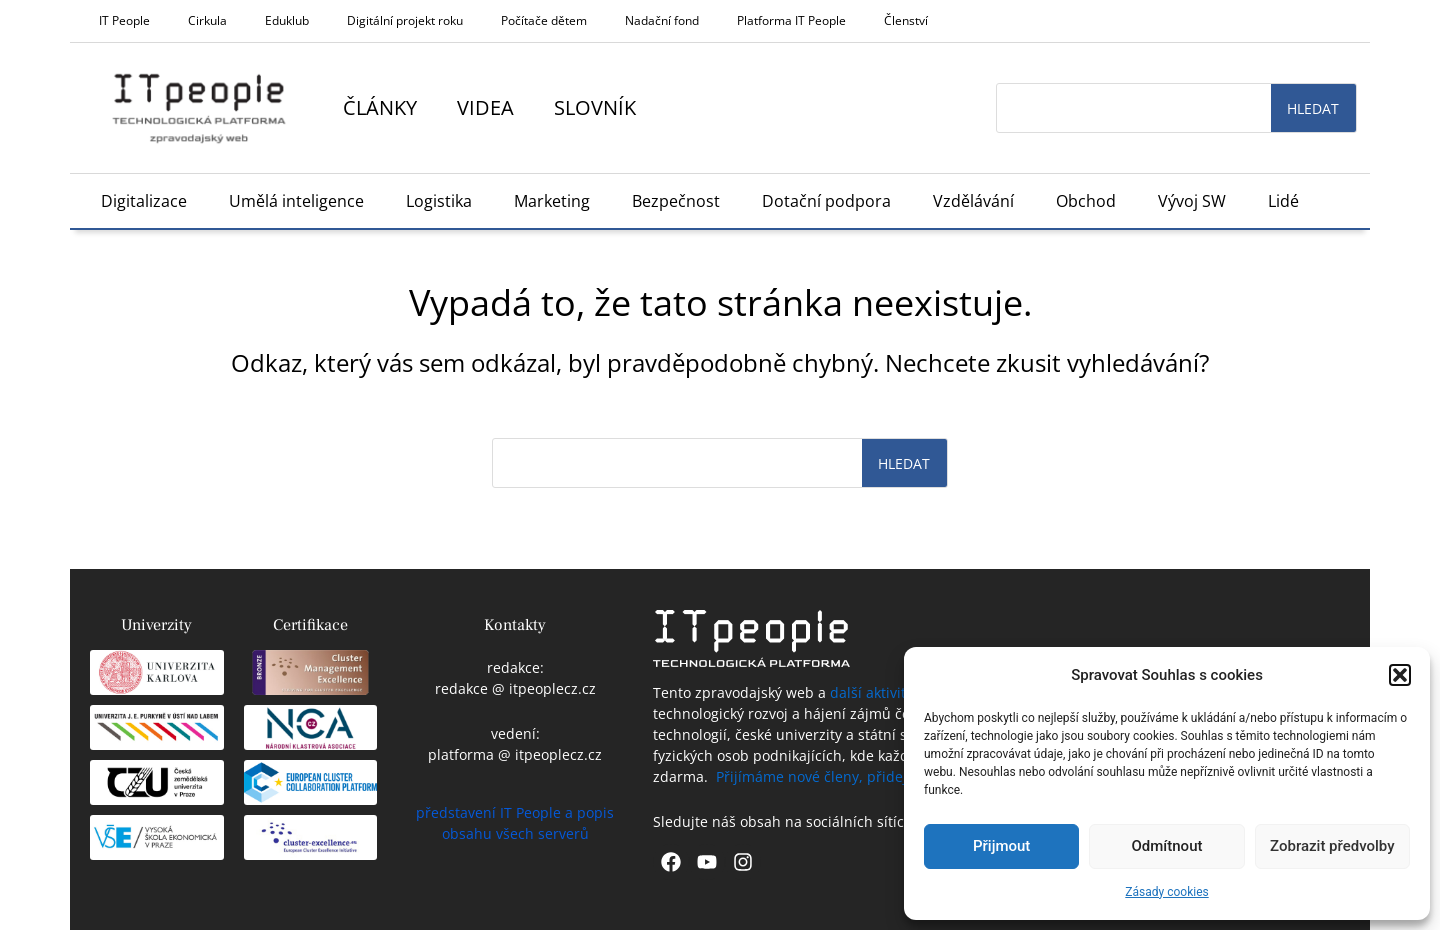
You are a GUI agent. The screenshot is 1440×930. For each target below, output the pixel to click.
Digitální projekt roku (405, 20)
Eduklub (287, 20)
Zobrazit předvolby (1332, 846)
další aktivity (871, 692)
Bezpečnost (676, 201)
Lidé (1283, 201)
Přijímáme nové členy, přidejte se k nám (850, 776)
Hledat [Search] (1313, 108)
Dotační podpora (826, 201)
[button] (1400, 675)
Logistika (439, 201)
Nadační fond (662, 20)
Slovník (595, 107)
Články (380, 107)
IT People (124, 20)
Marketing (552, 201)
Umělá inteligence (296, 201)
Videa (485, 107)
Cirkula (207, 20)
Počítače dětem (544, 20)
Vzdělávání (973, 201)
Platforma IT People (791, 20)
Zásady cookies (1166, 892)
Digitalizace (144, 201)
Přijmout (1001, 846)
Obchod (1086, 201)
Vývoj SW (1192, 201)
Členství (906, 20)
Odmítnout (1167, 846)
